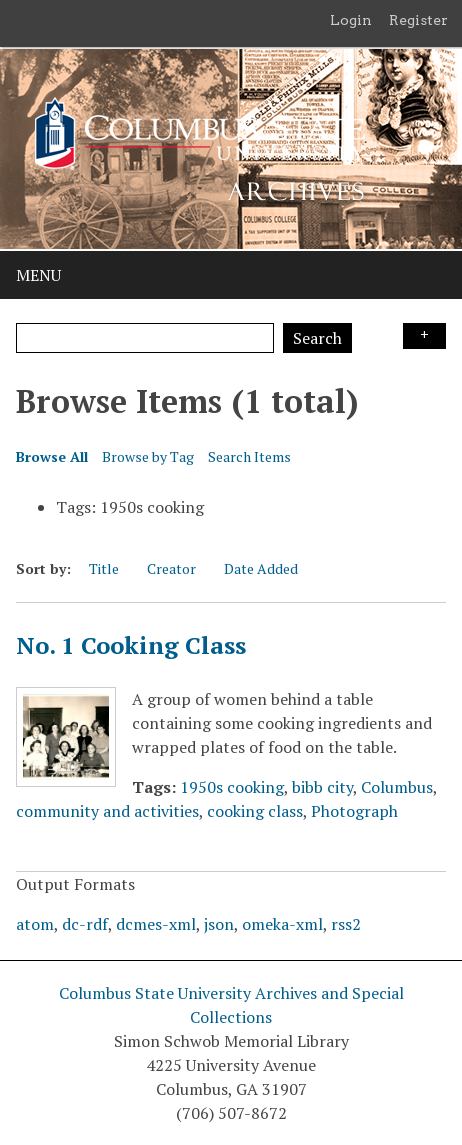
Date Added (261, 568)
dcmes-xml (156, 924)
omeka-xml (282, 924)
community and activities (107, 811)
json (219, 924)
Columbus (397, 787)
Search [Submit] (317, 338)
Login (351, 20)
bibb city (322, 787)
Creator (171, 568)
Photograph (354, 811)
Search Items (249, 456)
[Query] (145, 338)
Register (418, 20)
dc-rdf (85, 924)
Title (104, 568)
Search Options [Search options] (424, 336)
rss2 (346, 924)
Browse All (52, 456)
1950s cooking (232, 787)
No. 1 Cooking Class (131, 645)
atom (35, 924)
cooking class (255, 811)
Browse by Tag (148, 456)
